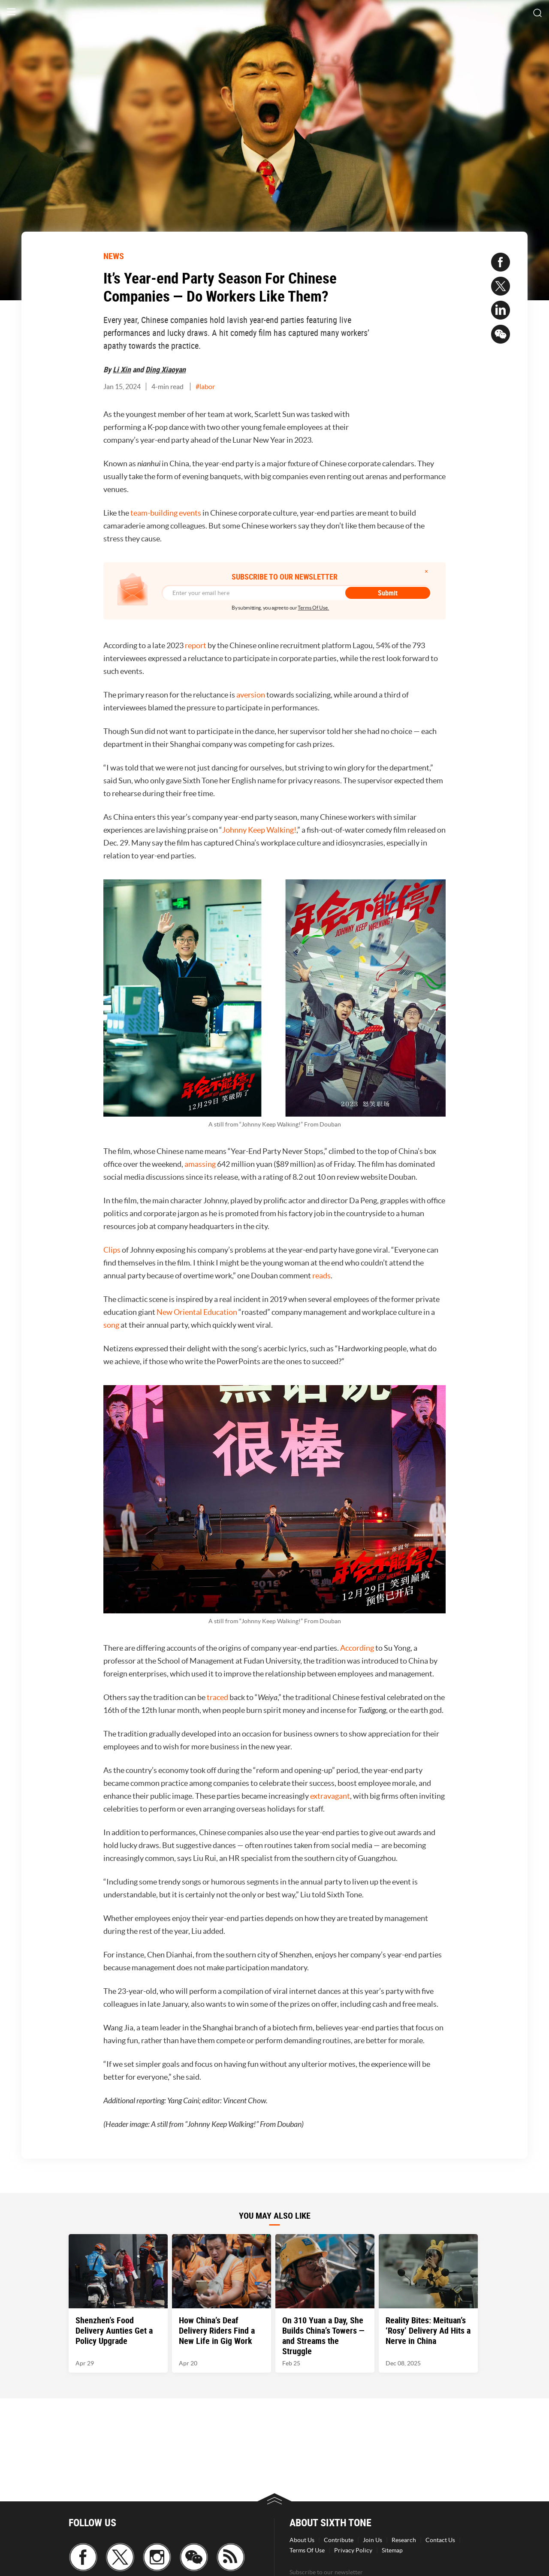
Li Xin (122, 369)
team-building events (165, 512)
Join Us (372, 2540)
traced (217, 1697)
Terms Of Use (307, 2550)
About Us (302, 2540)
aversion (250, 694)
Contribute (338, 2540)
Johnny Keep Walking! (259, 829)
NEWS (113, 256)
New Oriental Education (197, 1312)
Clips (112, 1249)
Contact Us (440, 2540)
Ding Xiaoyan (165, 369)
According (357, 1647)
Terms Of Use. (313, 607)
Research (404, 2540)
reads (321, 1275)
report (195, 645)
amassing (200, 1164)
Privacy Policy (353, 2550)
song (111, 1324)
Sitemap (392, 2550)
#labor (205, 386)
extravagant (330, 1795)
